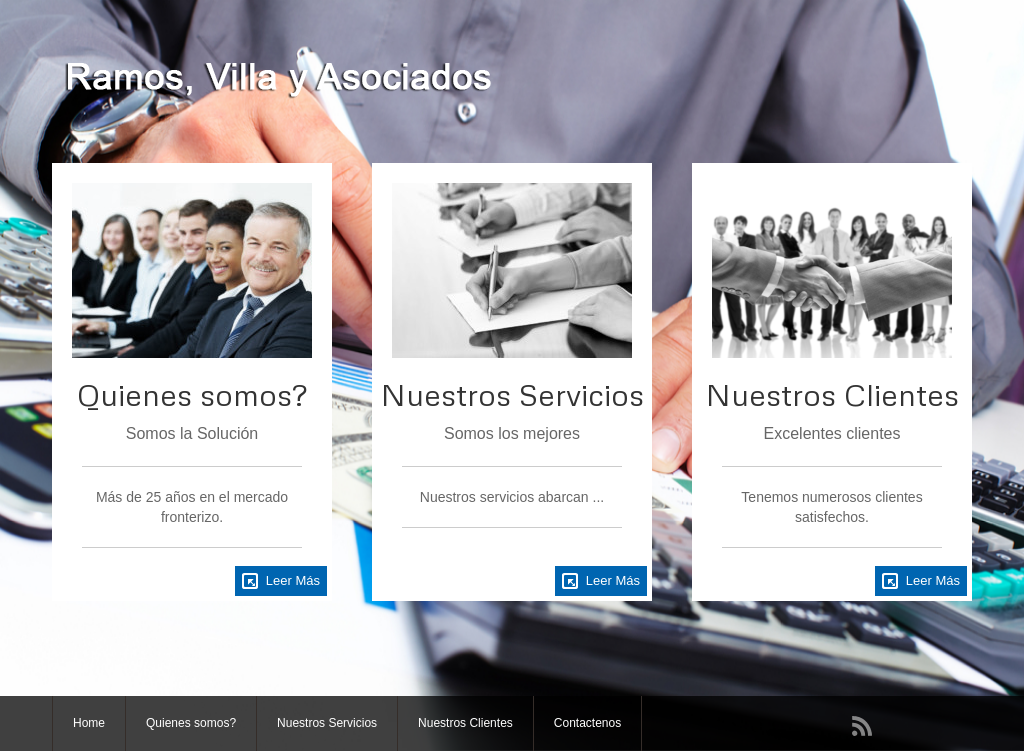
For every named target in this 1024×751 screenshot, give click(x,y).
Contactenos (587, 723)
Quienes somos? (191, 723)
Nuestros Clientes (465, 723)
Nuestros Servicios (327, 723)
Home (89, 723)
